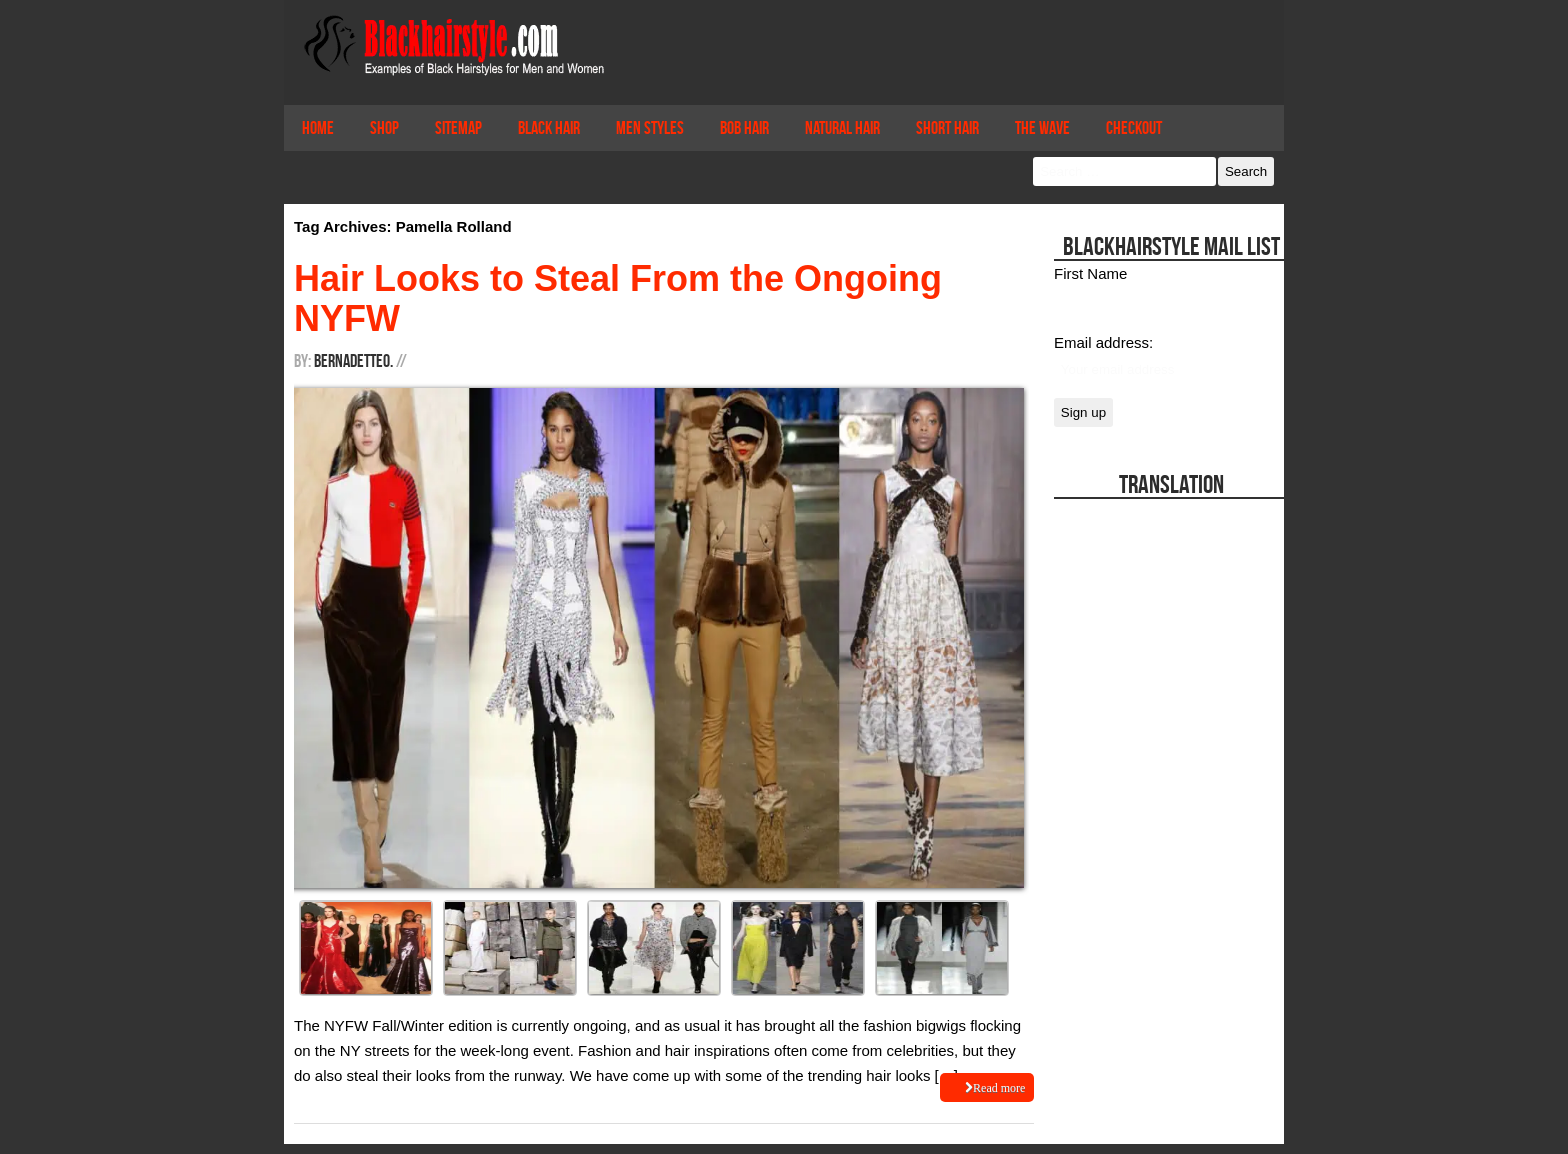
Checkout (1134, 128)
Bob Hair (744, 128)
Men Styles (650, 128)
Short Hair (947, 128)
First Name (1090, 273)
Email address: (1103, 342)
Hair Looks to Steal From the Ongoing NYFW (618, 298)
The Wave (1042, 128)
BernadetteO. (353, 361)
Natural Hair (842, 128)
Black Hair (549, 128)
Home (318, 128)
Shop (384, 128)
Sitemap (458, 128)
